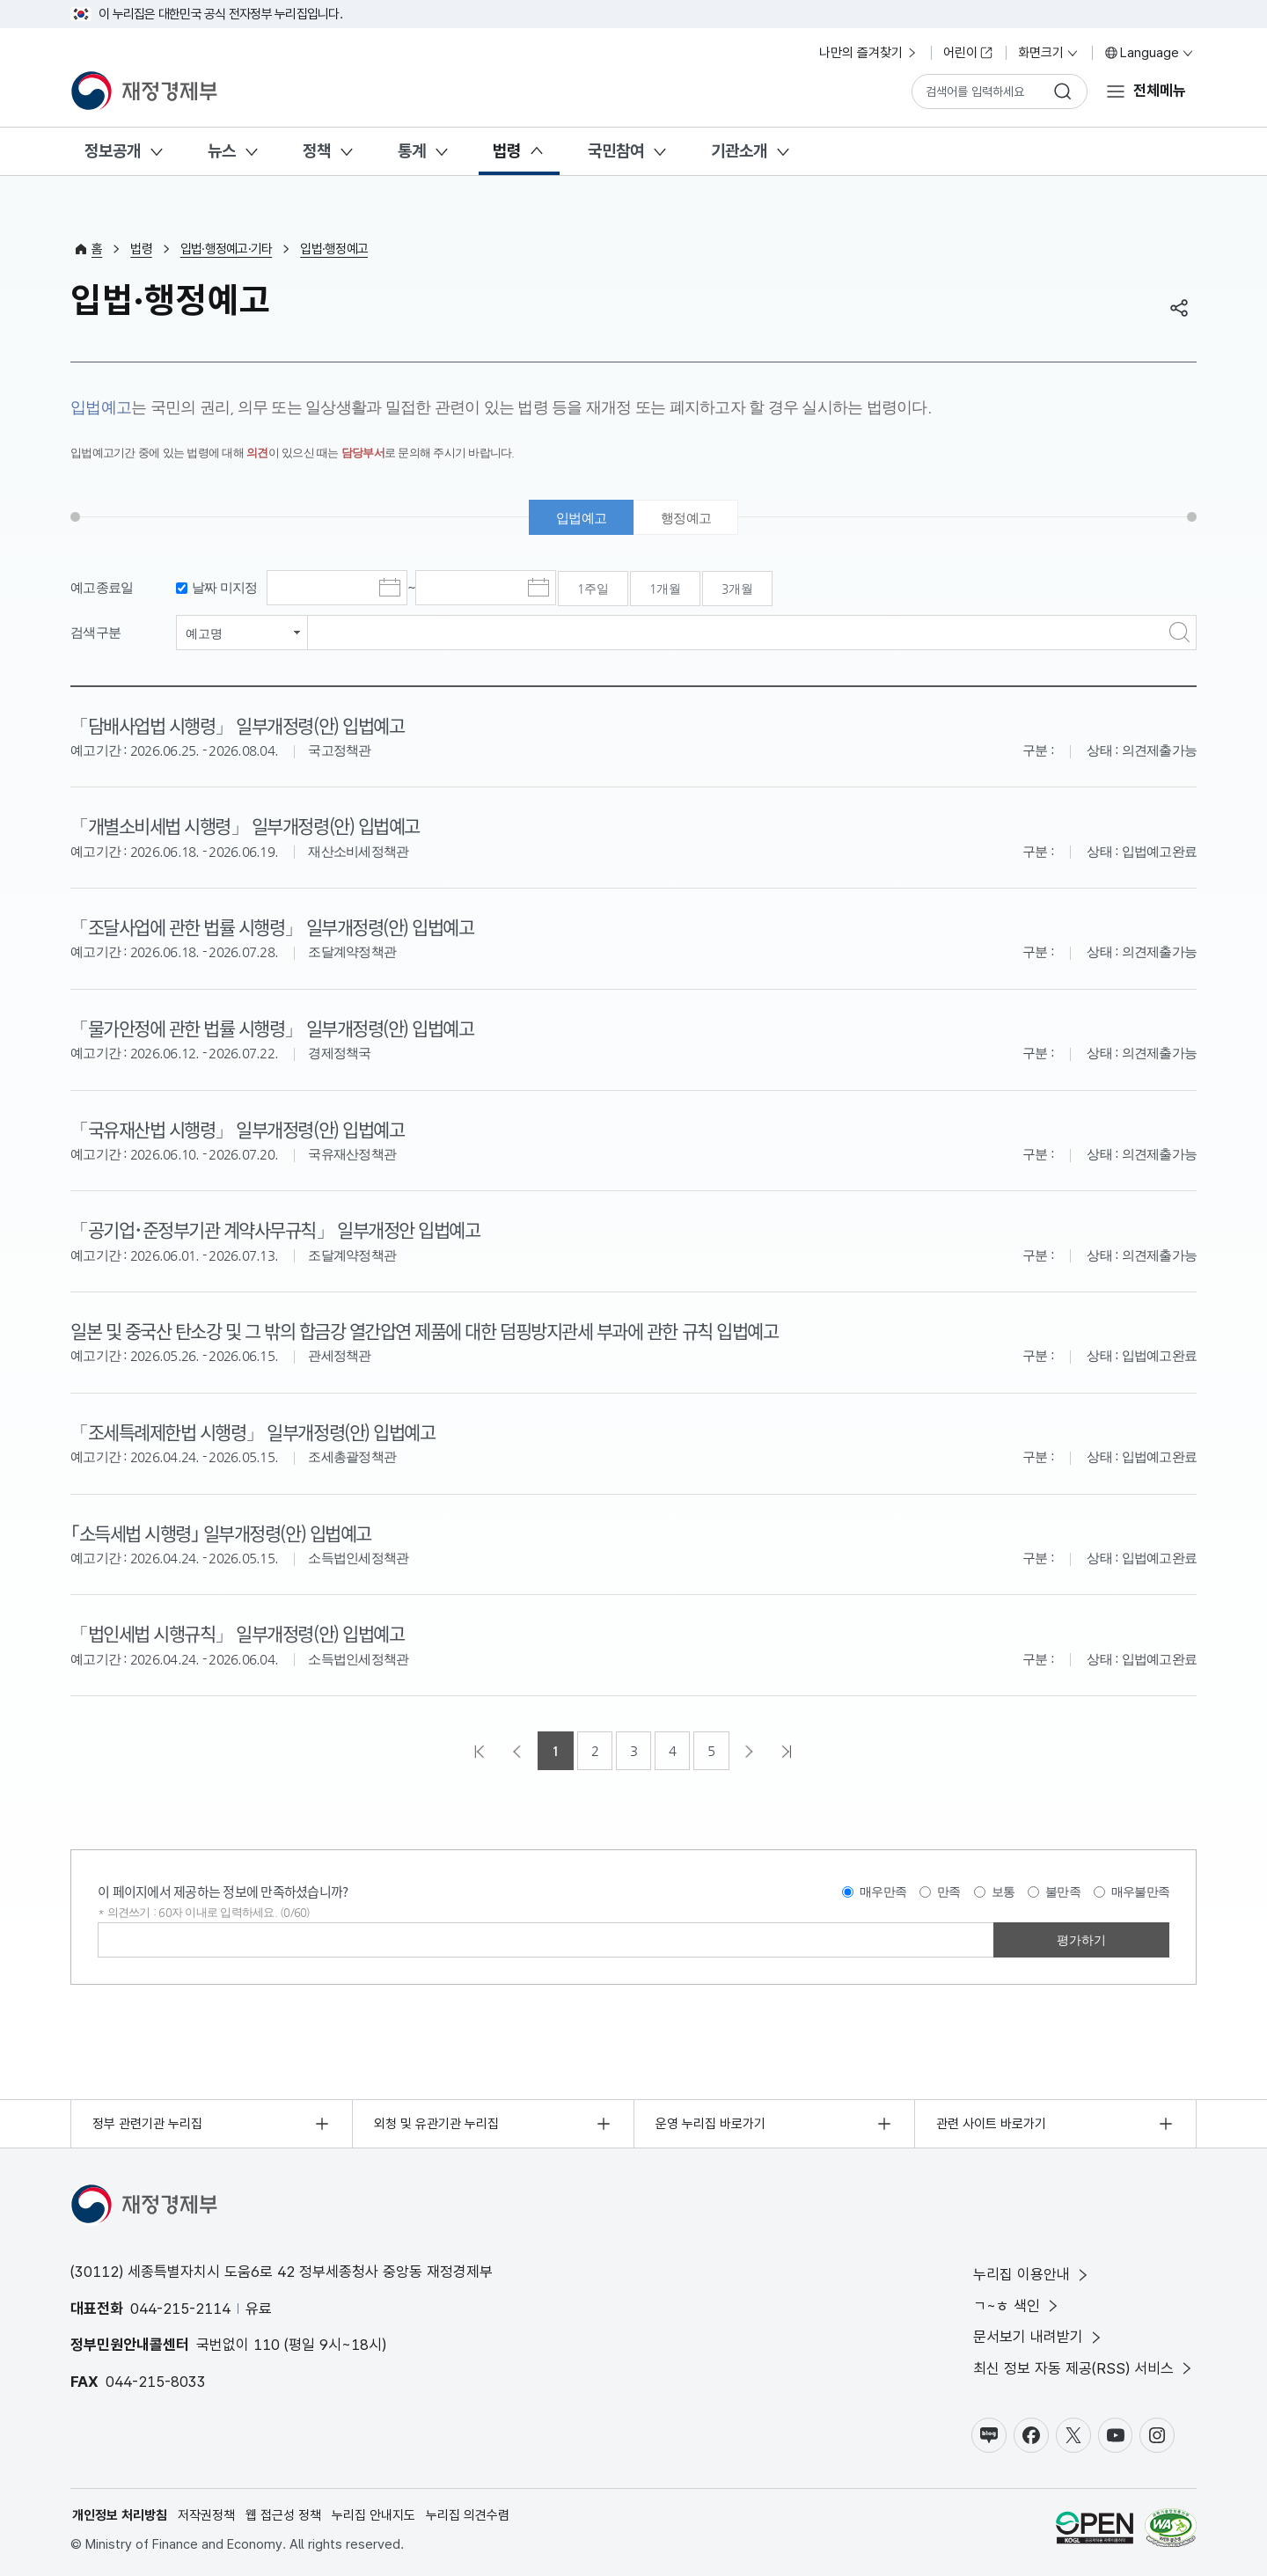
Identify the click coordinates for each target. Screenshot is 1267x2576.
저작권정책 (206, 2515)
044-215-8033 (156, 2381)
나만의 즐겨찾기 (869, 53)
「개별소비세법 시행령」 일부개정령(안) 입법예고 (245, 825)
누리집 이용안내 (1032, 2274)
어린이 (968, 53)
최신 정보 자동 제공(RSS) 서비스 (1084, 2369)
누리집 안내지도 (373, 2515)
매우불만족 (1140, 1891)
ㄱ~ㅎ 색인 (1017, 2306)
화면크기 (1049, 53)
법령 (507, 151)
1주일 (593, 589)
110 (266, 2344)
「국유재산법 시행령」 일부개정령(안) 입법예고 (237, 1129)
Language (1149, 53)
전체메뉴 (1159, 90)
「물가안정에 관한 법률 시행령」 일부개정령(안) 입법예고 (271, 1027)
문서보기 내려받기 (1038, 2337)
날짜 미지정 (225, 587)
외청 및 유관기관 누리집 (436, 2124)
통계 (412, 151)
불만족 (1062, 1891)
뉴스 (222, 151)
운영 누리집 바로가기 (710, 2124)
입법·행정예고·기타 (226, 249)
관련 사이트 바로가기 (991, 2124)
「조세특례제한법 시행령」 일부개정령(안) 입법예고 (252, 1431)
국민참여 (616, 151)
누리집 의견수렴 (467, 2515)
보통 (1003, 1891)
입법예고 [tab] (581, 517)
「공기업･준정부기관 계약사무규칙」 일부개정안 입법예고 (275, 1229)
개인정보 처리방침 (119, 2515)
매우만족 (883, 1891)
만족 (949, 1891)
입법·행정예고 (334, 249)
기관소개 (739, 151)
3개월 (737, 589)
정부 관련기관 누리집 (147, 2124)
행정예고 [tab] (686, 517)
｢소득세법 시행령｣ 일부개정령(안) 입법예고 (220, 1532)
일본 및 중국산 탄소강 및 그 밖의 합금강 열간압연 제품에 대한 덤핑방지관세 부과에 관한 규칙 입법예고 (424, 1330)
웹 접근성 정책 (283, 2515)
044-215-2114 (180, 2308)
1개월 (665, 589)
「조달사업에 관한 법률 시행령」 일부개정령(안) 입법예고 (271, 926)
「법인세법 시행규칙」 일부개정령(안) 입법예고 (237, 1633)
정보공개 (112, 151)
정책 (317, 151)
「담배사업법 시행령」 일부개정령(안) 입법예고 (237, 725)
